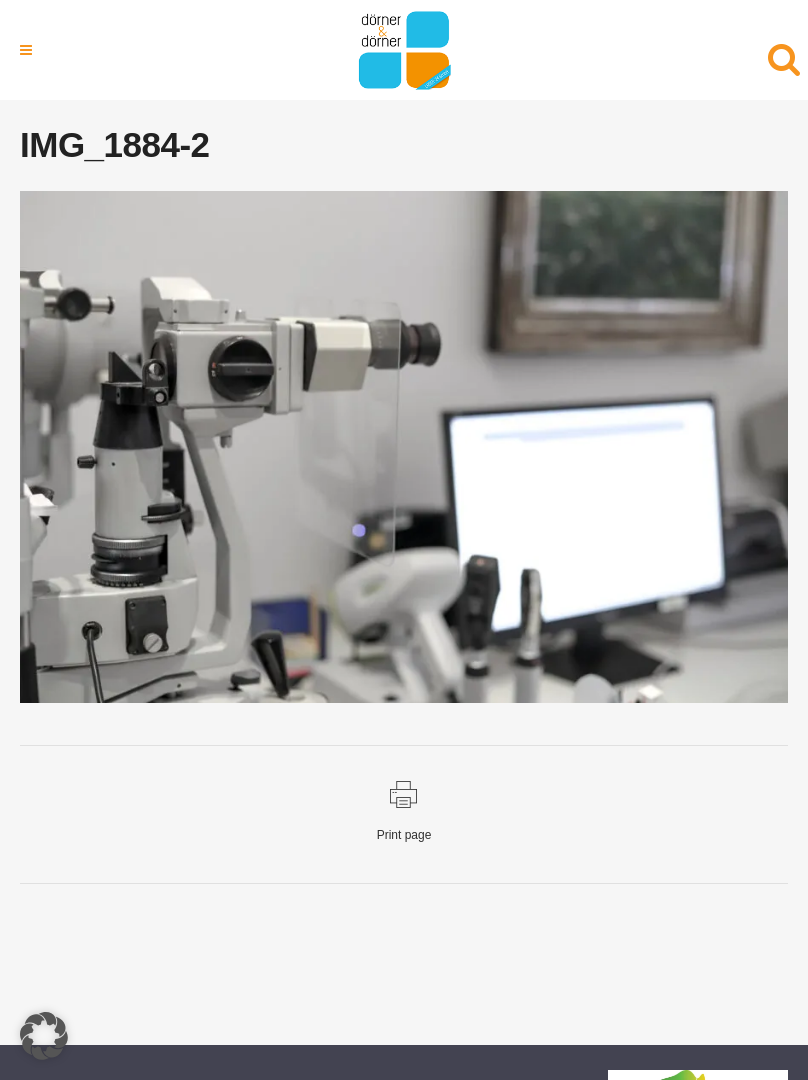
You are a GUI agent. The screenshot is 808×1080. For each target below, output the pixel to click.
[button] (44, 1036)
